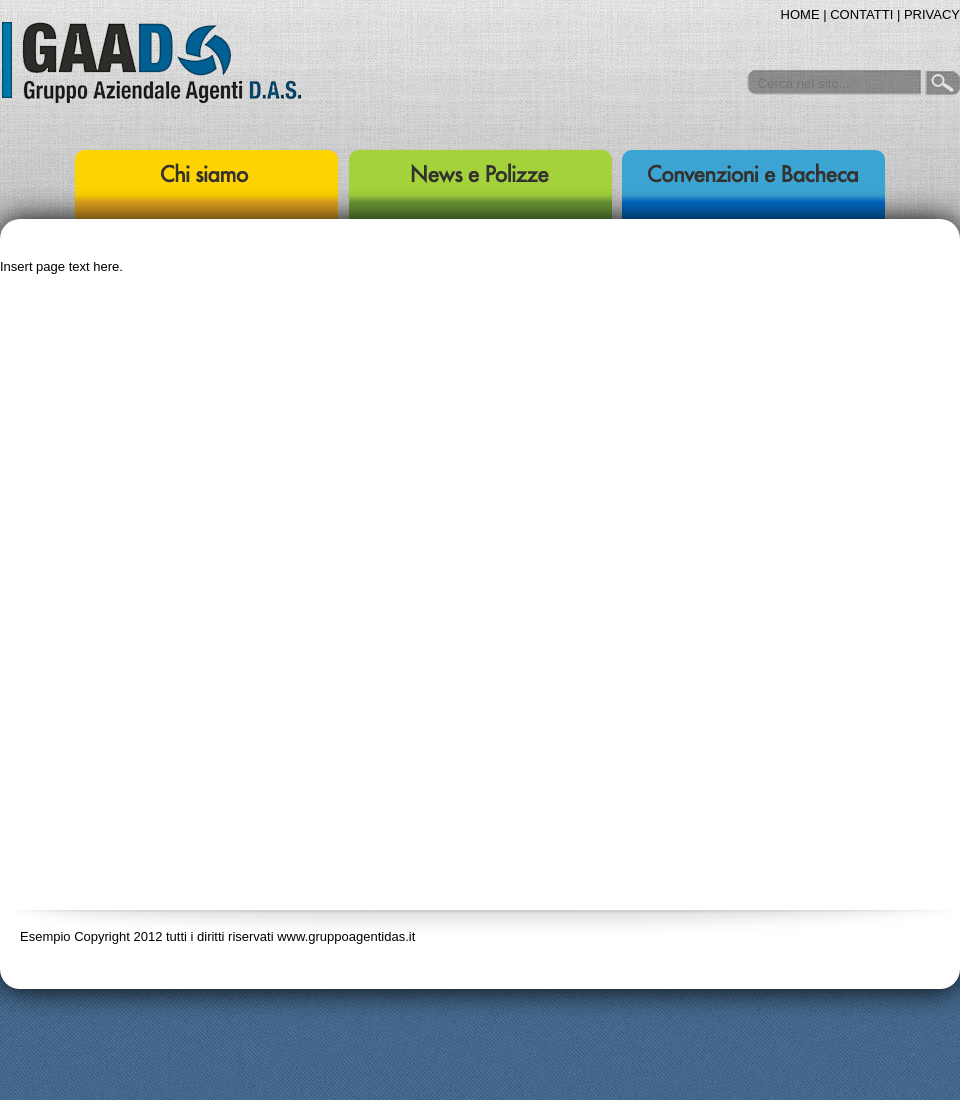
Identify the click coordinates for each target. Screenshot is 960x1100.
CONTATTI (861, 14)
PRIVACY (932, 14)
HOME (800, 14)
